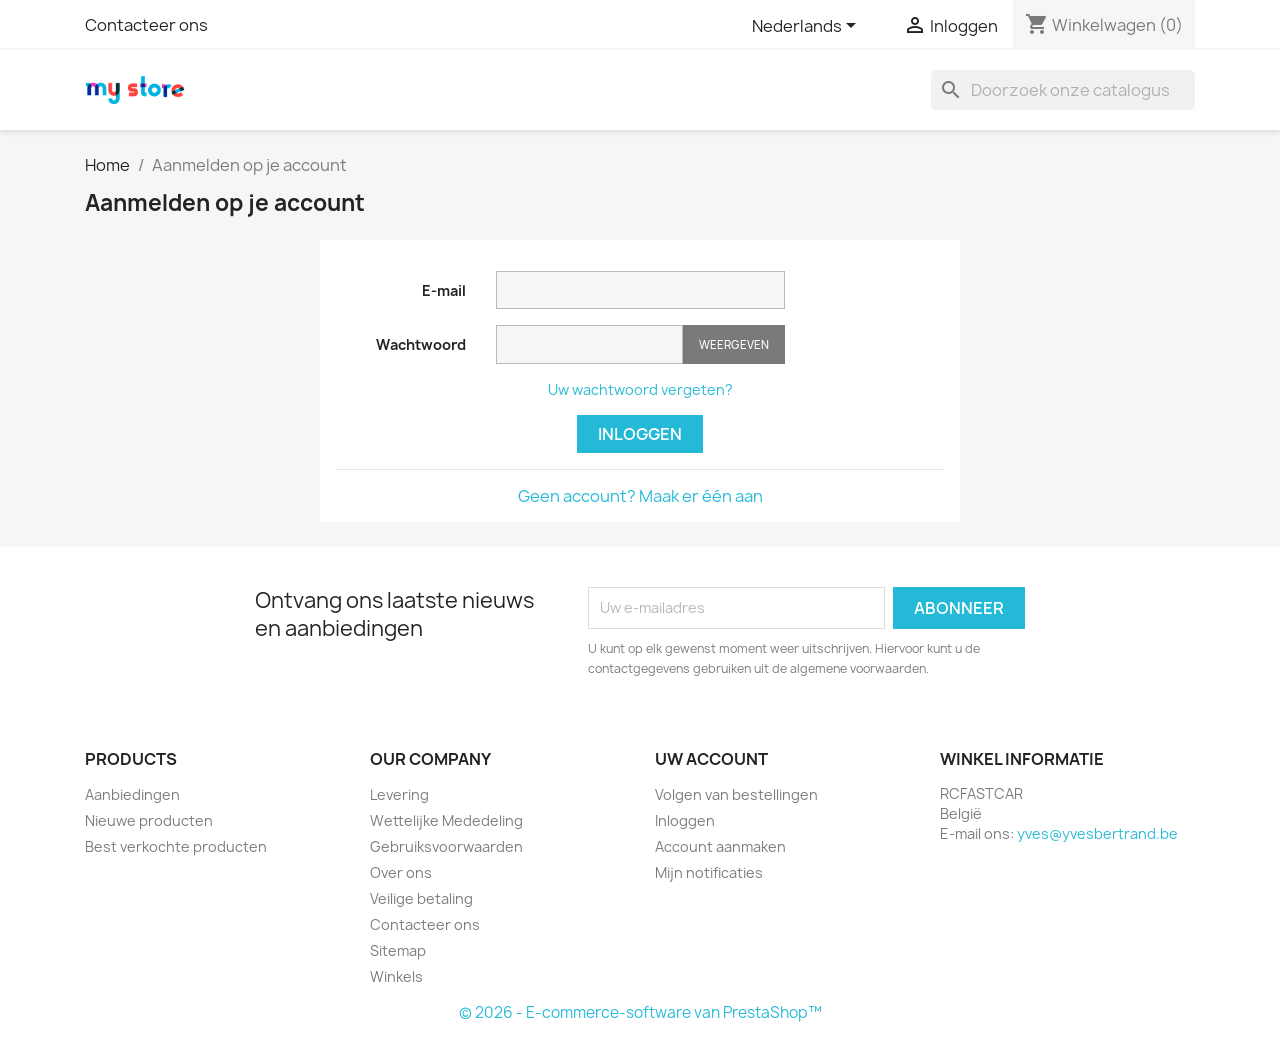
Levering (399, 794)
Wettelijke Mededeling (446, 820)
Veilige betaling (421, 898)
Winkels (396, 976)
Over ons (401, 872)
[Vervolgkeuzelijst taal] (807, 27)
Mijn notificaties (709, 872)
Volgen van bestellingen (736, 794)
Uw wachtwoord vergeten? (640, 389)
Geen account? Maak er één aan (640, 496)
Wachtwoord (421, 344)
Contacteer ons (146, 25)
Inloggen (640, 434)
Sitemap (398, 950)
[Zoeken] (1063, 90)
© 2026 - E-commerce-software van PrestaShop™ (640, 1012)
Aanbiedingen (132, 794)
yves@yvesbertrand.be (1097, 833)
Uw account (711, 759)
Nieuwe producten (149, 820)
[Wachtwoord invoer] (589, 344)
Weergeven (734, 344)
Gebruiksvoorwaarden (446, 846)
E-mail (444, 290)
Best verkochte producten (176, 846)
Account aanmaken (720, 846)
